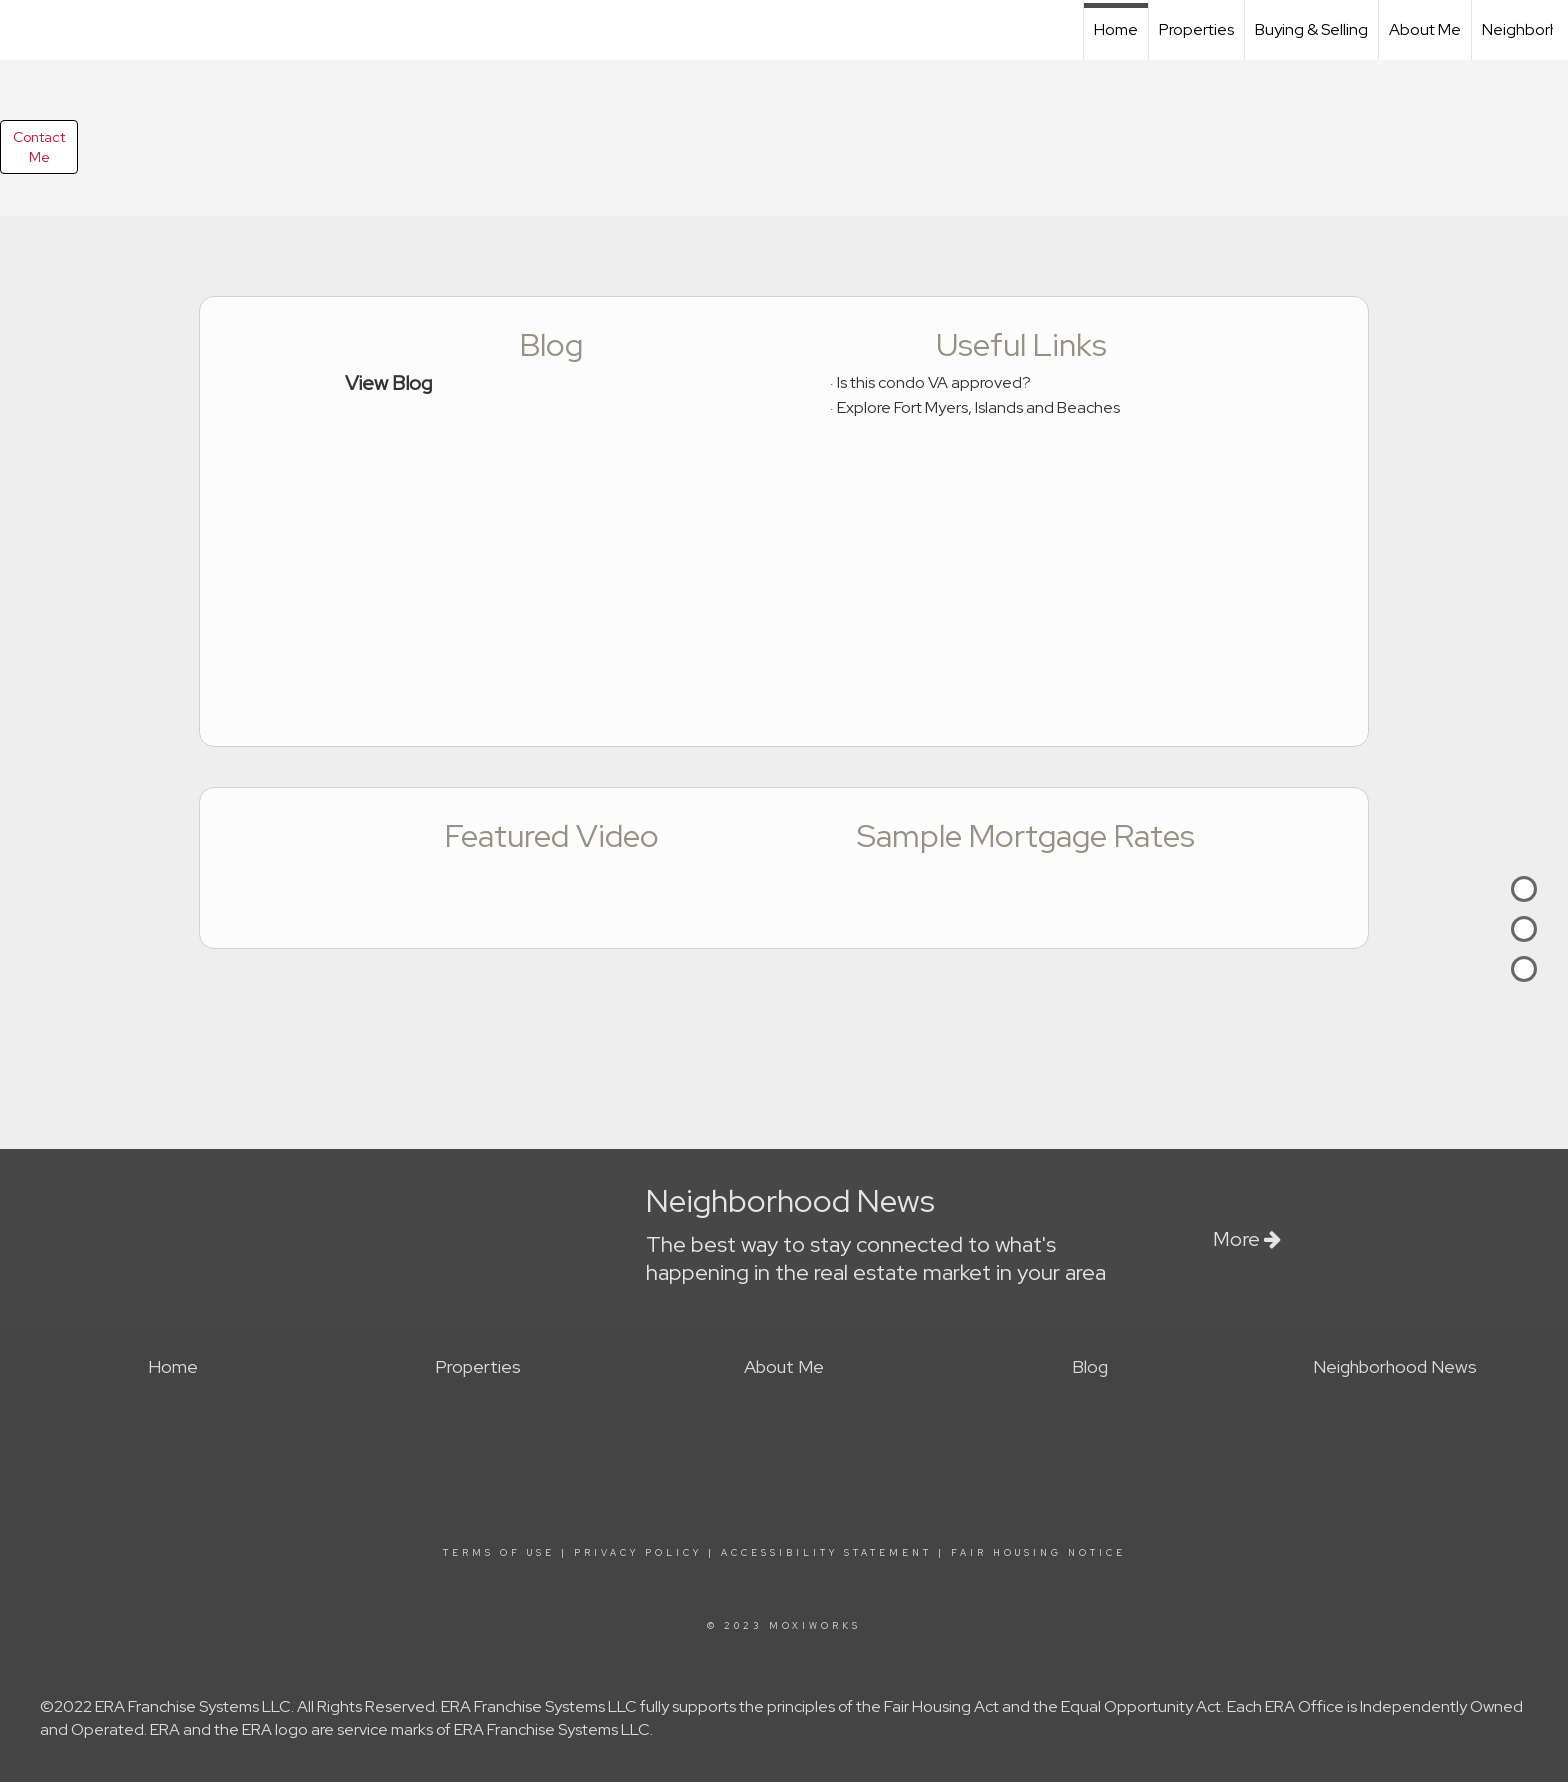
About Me (1425, 29)
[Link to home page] (25, 27)
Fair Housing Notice (1038, 1553)
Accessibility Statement (826, 1553)
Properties (1196, 29)
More (1247, 1239)
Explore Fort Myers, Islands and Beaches (978, 407)
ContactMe (39, 147)
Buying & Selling (1311, 29)
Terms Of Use (499, 1553)
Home (1116, 29)
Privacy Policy (638, 1553)
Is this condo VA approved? (934, 382)
